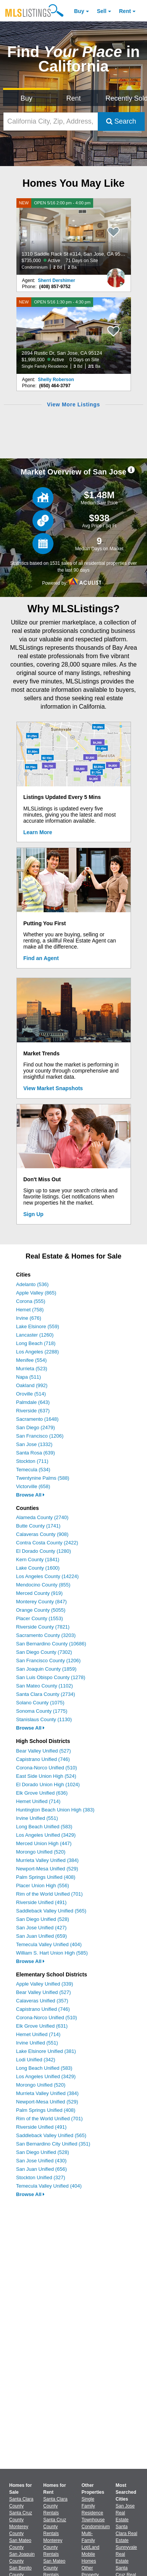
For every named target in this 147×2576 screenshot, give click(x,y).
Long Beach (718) (35, 1343)
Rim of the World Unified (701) (49, 1894)
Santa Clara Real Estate (126, 2533)
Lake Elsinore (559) (37, 1326)
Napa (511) (28, 1377)
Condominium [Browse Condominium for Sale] (96, 2526)
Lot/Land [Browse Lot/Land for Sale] (91, 2547)
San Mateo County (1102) (44, 1686)
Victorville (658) (33, 1486)
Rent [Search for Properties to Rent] (73, 98)
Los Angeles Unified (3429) (46, 1835)
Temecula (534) (33, 1469)
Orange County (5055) (40, 1610)
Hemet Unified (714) (38, 1801)
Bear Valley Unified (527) (43, 1751)
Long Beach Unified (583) (44, 1826)
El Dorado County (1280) (43, 1551)
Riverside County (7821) (42, 1627)
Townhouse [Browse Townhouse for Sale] (93, 2519)
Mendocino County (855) (43, 1585)
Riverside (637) (33, 1411)
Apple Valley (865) (36, 1293)
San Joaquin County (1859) (46, 1669)
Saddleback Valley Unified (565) (51, 1911)
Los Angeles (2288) (37, 1352)
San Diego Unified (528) (42, 1919)
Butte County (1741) (38, 1526)
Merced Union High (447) (43, 1843)
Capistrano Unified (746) (43, 1759)
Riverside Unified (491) (41, 1902)
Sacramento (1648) (37, 1419)
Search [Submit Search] (121, 121)
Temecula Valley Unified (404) (49, 1944)
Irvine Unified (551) (37, 1818)
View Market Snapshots (53, 1088)
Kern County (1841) (37, 1559)
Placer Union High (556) (42, 1885)
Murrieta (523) (31, 1368)
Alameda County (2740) (42, 1517)
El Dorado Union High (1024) (48, 1784)
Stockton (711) (32, 1461)
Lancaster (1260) (34, 1335)
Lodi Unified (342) (35, 2059)
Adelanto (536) (32, 1284)
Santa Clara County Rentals (55, 2506)
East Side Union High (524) (46, 1776)
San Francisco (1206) (39, 1436)
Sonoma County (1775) (41, 1711)
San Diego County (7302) (44, 1652)
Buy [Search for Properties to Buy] (26, 98)
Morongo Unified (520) (40, 1852)
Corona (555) (30, 1301)
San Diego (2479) (35, 1427)
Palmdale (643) (33, 1402)
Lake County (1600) (38, 1568)
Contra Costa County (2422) (47, 1543)
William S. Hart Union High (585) (52, 1953)
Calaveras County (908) (42, 1534)
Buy (79, 11)
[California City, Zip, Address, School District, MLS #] (50, 121)
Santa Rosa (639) (35, 1453)
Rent (125, 11)
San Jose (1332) (34, 1444)
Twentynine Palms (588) (42, 1478)
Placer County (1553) (39, 1618)
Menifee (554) (31, 1360)
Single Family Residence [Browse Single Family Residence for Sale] (92, 2506)
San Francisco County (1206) (48, 1660)
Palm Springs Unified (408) (45, 1877)
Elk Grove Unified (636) (42, 1793)
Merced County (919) (39, 1593)
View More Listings (73, 404)
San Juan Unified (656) (41, 2169)
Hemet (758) (30, 1309)
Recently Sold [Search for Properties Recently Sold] (124, 98)
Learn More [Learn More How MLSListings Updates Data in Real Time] (37, 832)
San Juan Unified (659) (41, 1936)
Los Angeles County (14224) (47, 1576)
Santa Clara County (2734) (45, 1694)
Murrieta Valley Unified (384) (47, 1860)
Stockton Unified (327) (40, 2177)
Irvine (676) (28, 1318)
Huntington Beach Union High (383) (55, 1810)
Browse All (30, 1495)
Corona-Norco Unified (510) (46, 1768)
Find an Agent (41, 958)
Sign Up (33, 1214)
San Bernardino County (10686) (51, 1644)
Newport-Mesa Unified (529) (47, 1869)
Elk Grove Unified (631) (42, 2026)
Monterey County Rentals (52, 2547)
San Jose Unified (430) (41, 2161)
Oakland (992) (31, 1385)
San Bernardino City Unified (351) (53, 2144)
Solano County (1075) (40, 1702)
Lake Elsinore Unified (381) (46, 2051)
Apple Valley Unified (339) (44, 1984)
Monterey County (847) (41, 1601)
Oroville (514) (31, 1394)
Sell (102, 11)
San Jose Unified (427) (41, 1927)
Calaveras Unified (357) (42, 2001)
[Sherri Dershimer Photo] (116, 274)
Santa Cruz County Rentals (54, 2526)
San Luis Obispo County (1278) (50, 1677)
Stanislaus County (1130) (44, 1719)
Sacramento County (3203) (46, 1635)
